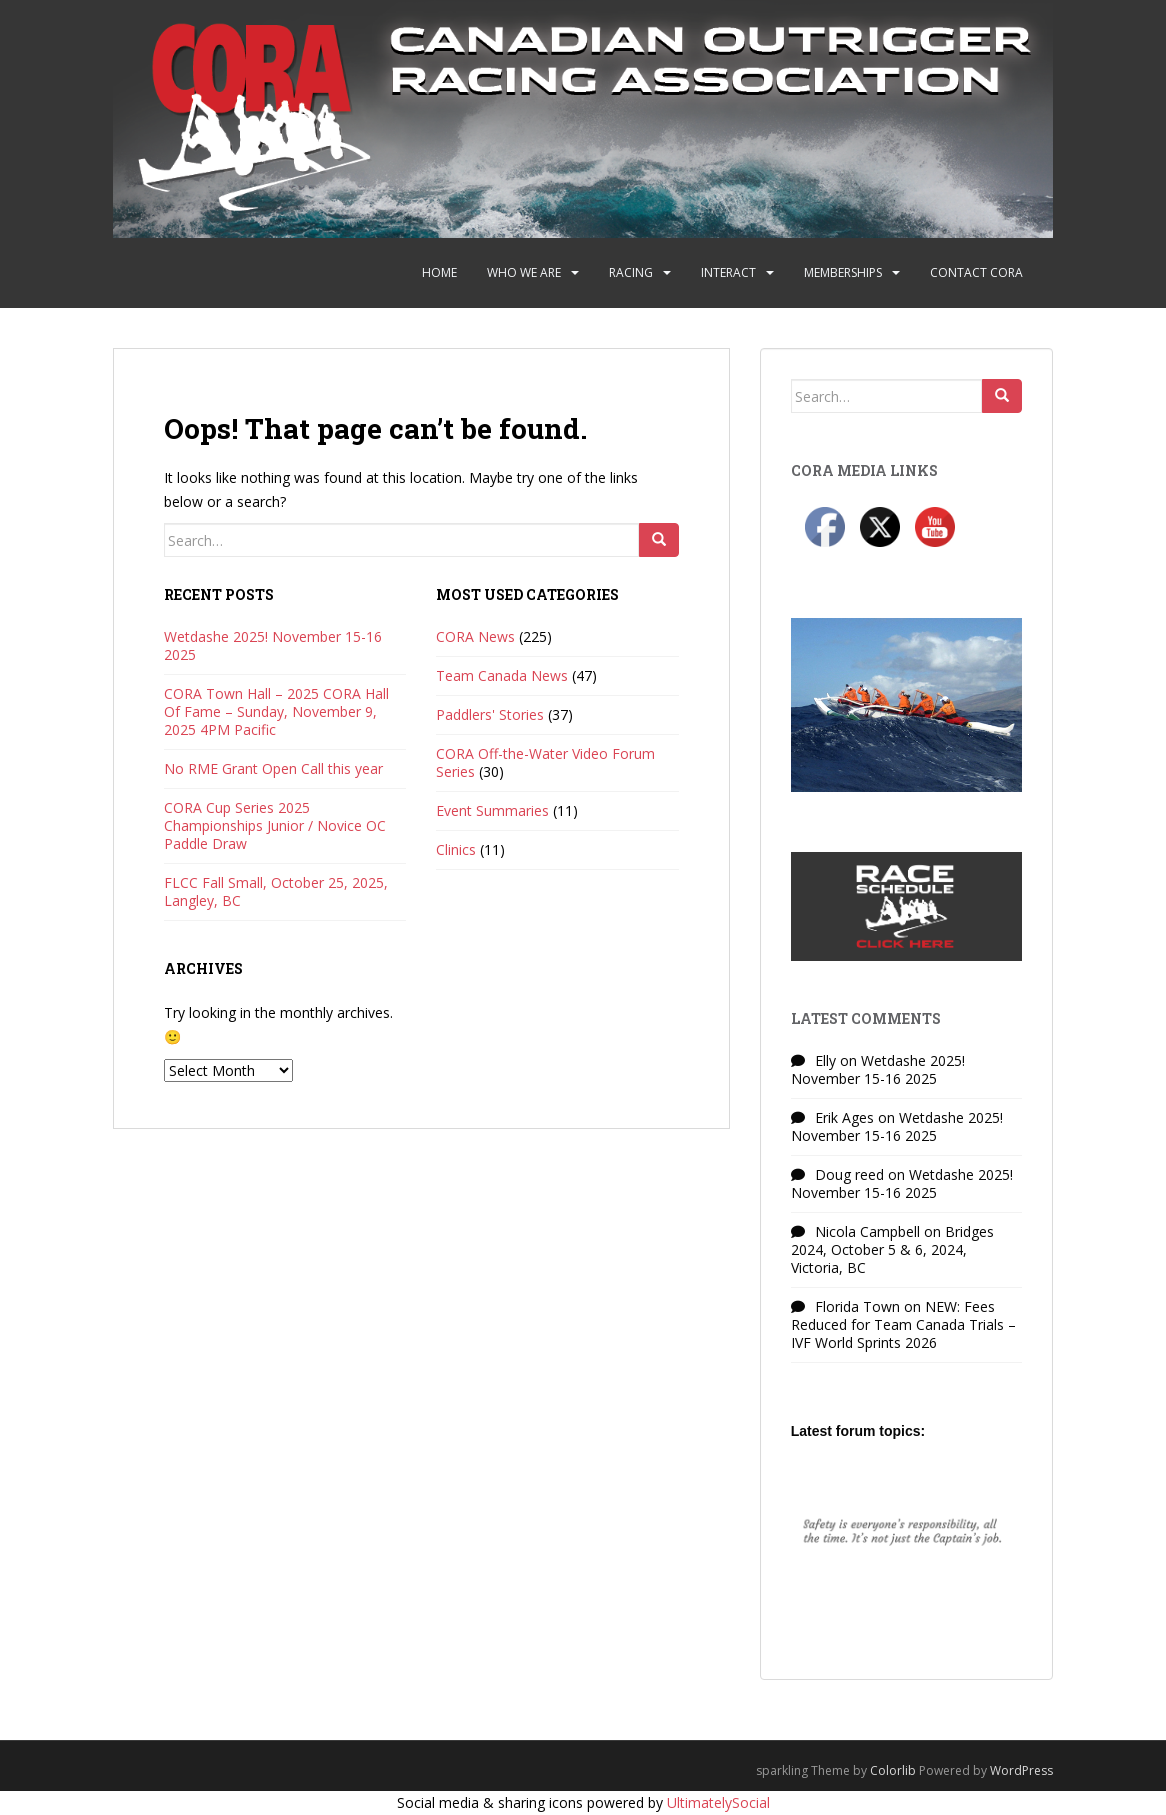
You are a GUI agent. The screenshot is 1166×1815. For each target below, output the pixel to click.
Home (439, 272)
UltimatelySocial (718, 1802)
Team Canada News (502, 675)
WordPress (1021, 1770)
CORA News (475, 636)
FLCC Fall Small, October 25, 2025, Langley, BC (276, 891)
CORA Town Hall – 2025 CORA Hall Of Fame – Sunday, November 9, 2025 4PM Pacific (276, 711)
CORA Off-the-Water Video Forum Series (545, 762)
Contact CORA (976, 272)
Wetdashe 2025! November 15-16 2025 (273, 645)
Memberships (843, 272)
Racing (631, 272)
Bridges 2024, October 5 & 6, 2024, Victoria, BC (892, 1249)
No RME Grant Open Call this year (273, 768)
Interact (728, 272)
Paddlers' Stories (490, 714)
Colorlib (893, 1770)
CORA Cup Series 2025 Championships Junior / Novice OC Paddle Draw (275, 825)
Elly (825, 1060)
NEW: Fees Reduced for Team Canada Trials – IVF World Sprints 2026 (903, 1324)
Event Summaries (492, 810)
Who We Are (524, 272)
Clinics (456, 849)
